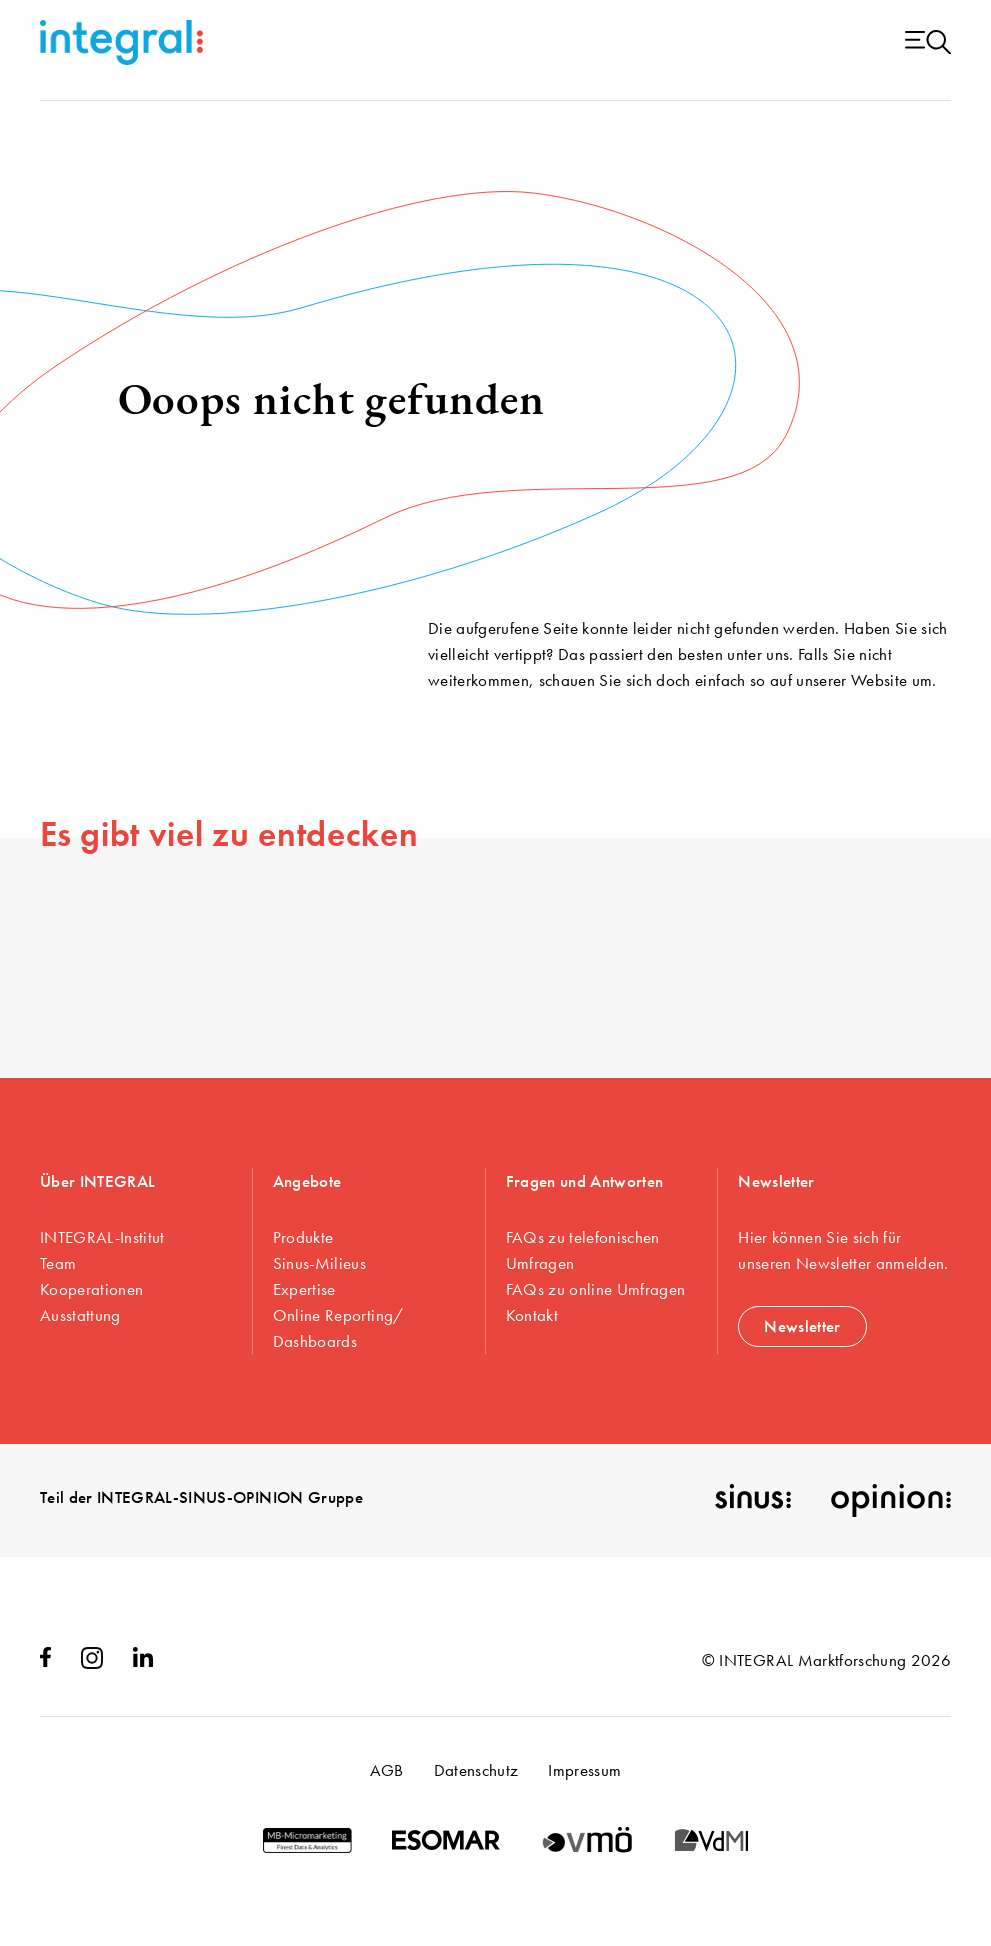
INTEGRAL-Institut (102, 1237)
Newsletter (802, 1326)
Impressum (584, 1770)
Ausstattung (80, 1315)
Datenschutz (476, 1770)
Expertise (304, 1289)
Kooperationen (91, 1289)
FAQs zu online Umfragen (596, 1289)
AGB (387, 1770)
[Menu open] (928, 43)
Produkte (303, 1237)
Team (58, 1263)
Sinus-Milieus (319, 1263)
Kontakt (532, 1315)
